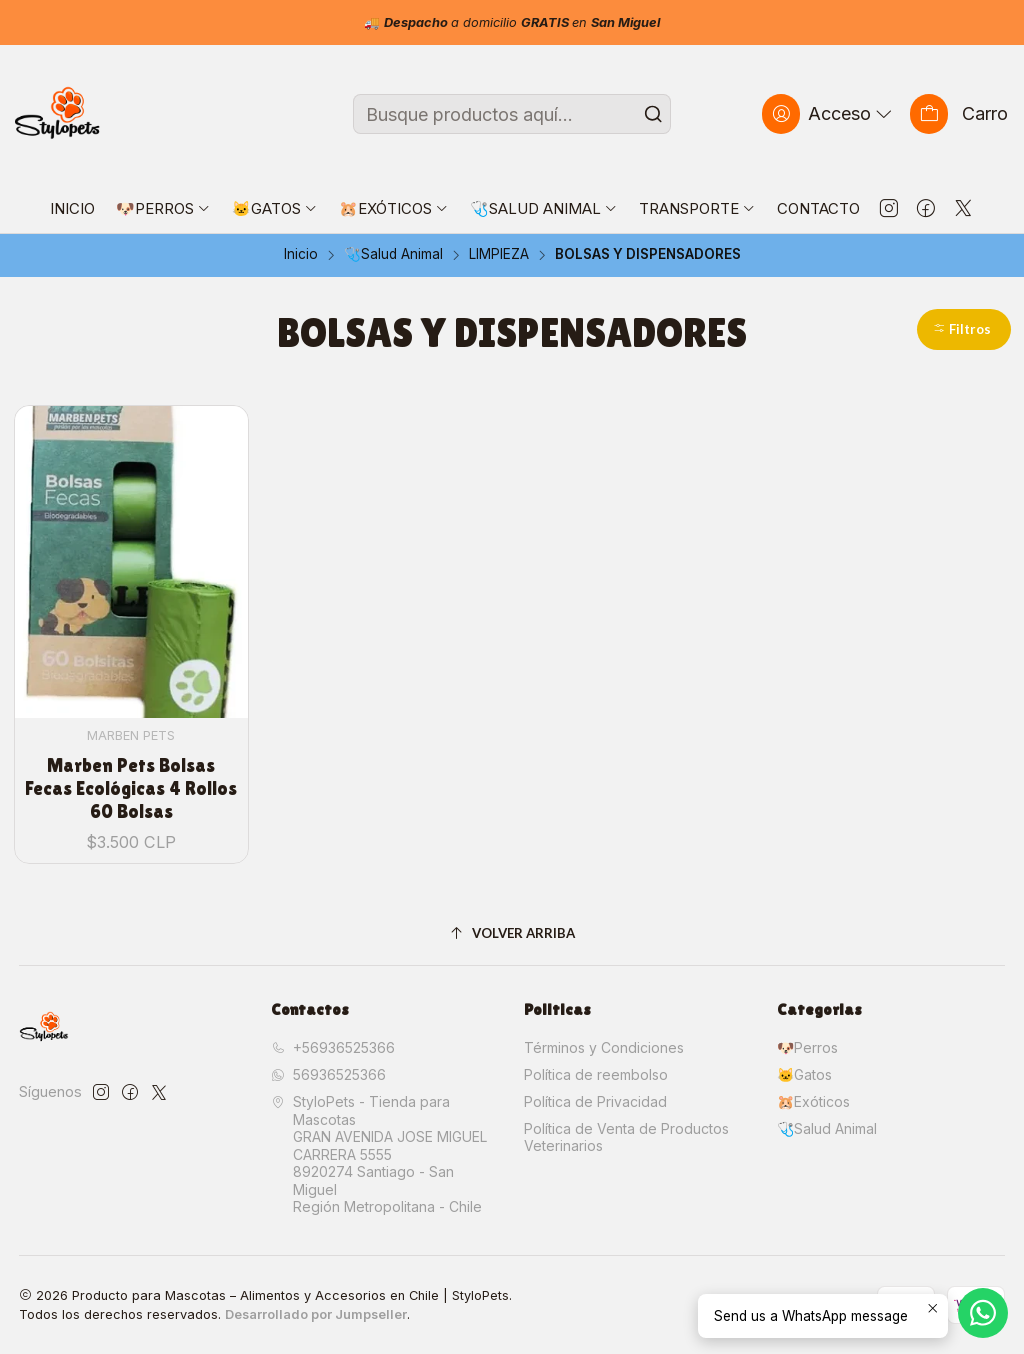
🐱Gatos (804, 1074)
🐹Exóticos (813, 1101)
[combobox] (511, 114)
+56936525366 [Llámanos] (333, 1047)
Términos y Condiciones (604, 1047)
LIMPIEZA (499, 255)
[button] (964, 329)
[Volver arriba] (512, 933)
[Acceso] (829, 113)
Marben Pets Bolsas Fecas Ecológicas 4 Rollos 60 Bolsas (131, 789)
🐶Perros (807, 1047)
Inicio (301, 255)
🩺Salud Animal (393, 255)
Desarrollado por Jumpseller (316, 1314)
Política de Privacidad (595, 1101)
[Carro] (959, 113)
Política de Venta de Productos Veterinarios (626, 1137)
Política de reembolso (596, 1074)
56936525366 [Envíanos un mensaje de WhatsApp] (328, 1074)
